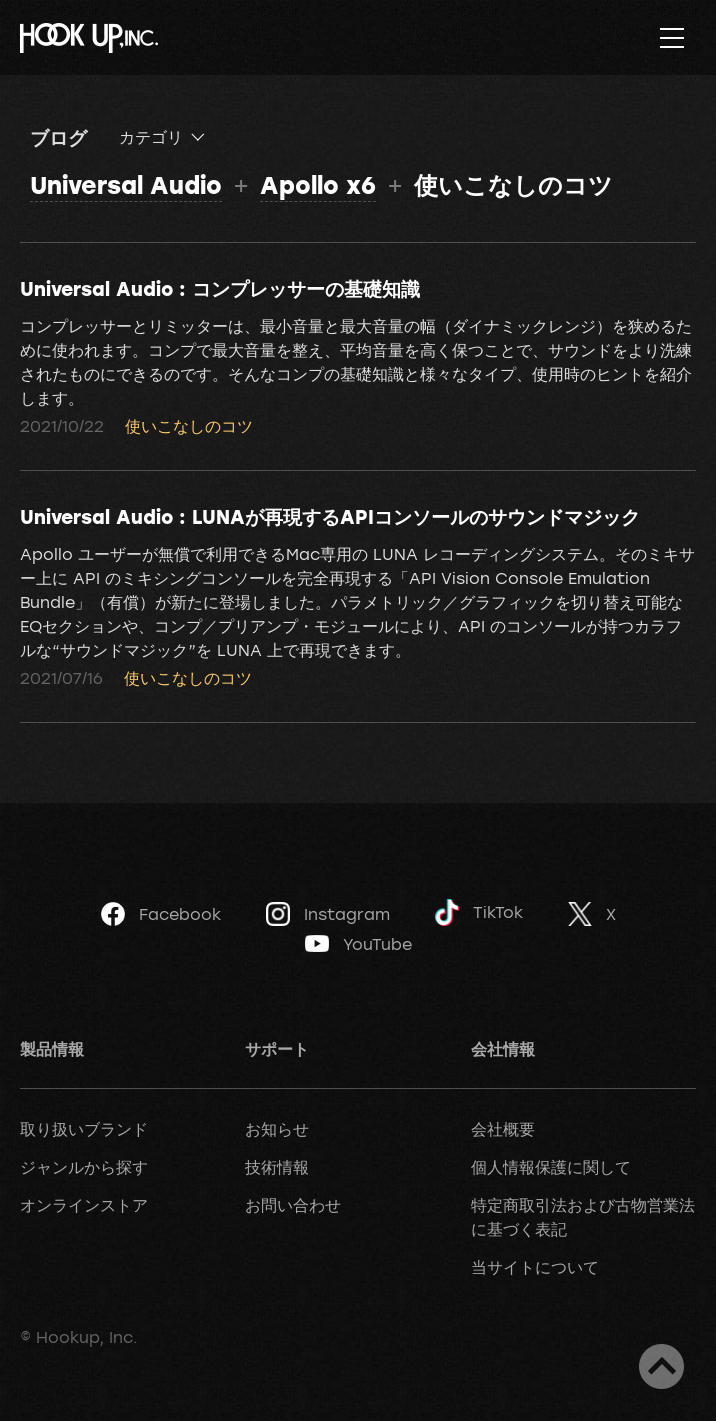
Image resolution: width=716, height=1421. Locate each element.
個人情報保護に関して (551, 1167)
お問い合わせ (293, 1205)
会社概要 (503, 1129)
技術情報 (277, 1167)
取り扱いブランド (84, 1129)
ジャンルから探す (84, 1167)
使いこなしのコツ (189, 426)
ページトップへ (661, 1366)
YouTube (358, 944)
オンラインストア (84, 1205)
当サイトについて (535, 1267)
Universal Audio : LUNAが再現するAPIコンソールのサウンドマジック (330, 516)
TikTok (479, 912)
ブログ (58, 137)
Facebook (161, 914)
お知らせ (277, 1129)
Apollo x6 (318, 184)
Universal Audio (126, 184)
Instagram (328, 914)
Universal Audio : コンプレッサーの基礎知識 (220, 288)
